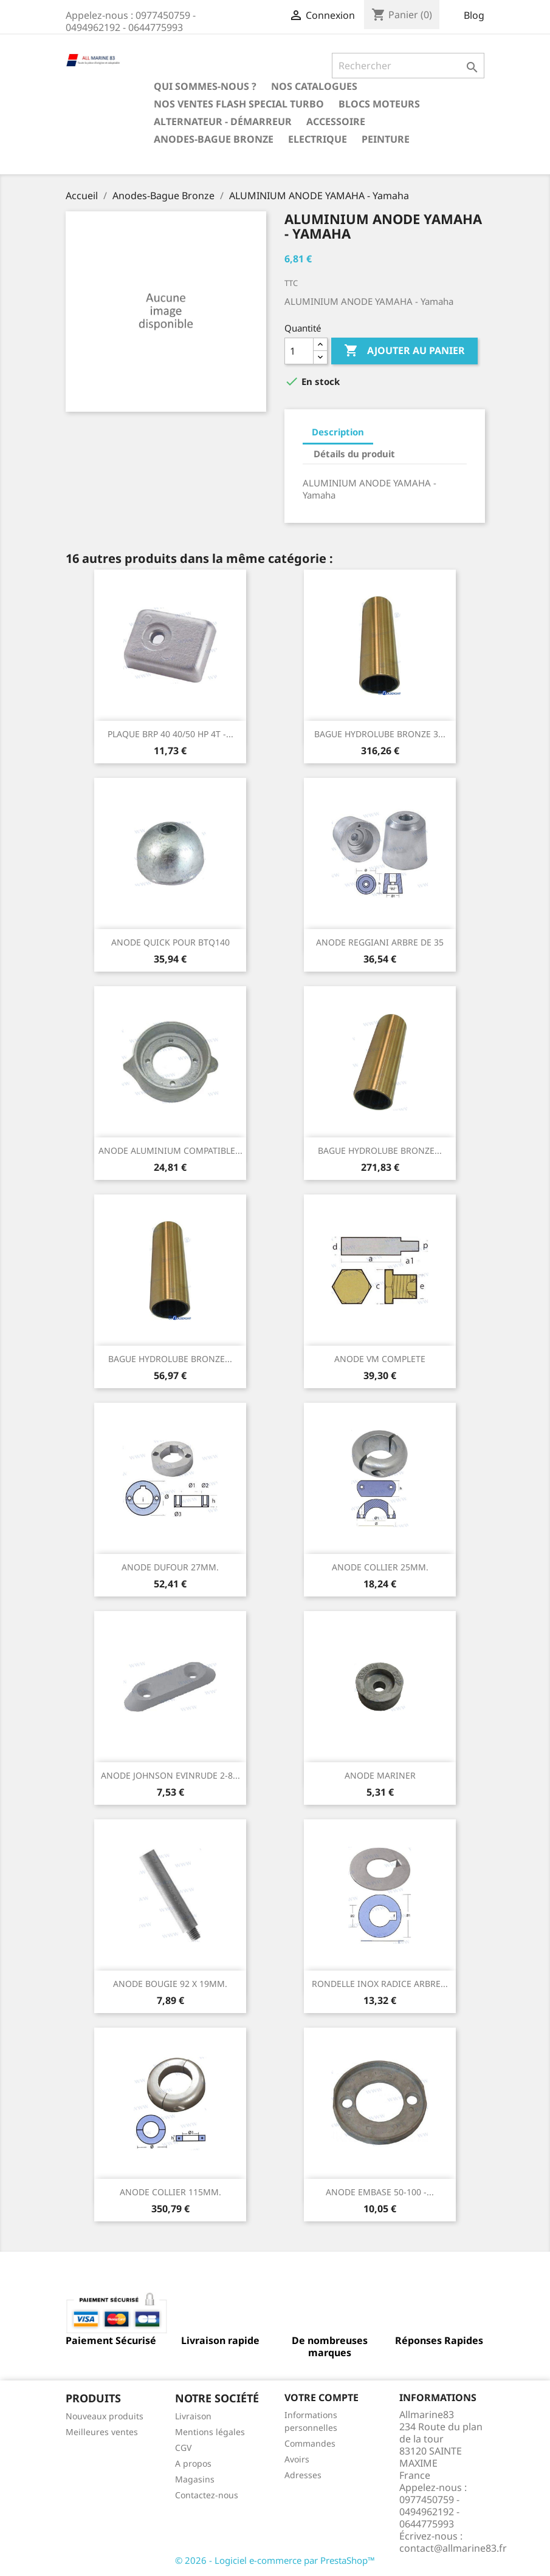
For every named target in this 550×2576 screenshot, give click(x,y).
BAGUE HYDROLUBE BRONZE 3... (379, 734)
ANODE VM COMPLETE (379, 1359)
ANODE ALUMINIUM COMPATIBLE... (170, 1150)
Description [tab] (338, 432)
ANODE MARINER (380, 1775)
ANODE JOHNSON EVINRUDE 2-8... (170, 1775)
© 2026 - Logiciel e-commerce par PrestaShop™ (275, 2560)
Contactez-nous (206, 2495)
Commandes (309, 2443)
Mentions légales (210, 2432)
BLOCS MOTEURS (379, 104)
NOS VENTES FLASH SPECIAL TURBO (239, 104)
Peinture (386, 139)
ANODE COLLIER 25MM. (380, 1567)
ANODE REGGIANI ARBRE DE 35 (380, 942)
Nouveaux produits (104, 2416)
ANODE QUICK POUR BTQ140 (170, 942)
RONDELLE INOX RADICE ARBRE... (380, 1983)
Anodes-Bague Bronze (213, 139)
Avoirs (296, 2459)
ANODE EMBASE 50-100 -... (380, 2192)
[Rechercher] (408, 65)
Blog (474, 15)
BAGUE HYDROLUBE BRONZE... (380, 1150)
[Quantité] (299, 351)
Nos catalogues (314, 86)
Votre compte (321, 2397)
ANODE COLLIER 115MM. (170, 2192)
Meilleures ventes (102, 2432)
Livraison (193, 2416)
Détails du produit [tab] (354, 454)
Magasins (195, 2479)
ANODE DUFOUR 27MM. (170, 1567)
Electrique (317, 139)
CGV (183, 2447)
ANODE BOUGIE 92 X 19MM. (170, 1983)
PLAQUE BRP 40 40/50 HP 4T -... (170, 734)
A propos (193, 2463)
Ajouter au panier (404, 351)
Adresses (302, 2475)
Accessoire (335, 121)
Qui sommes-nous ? (205, 86)
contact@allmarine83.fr (453, 2548)
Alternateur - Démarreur (223, 121)
